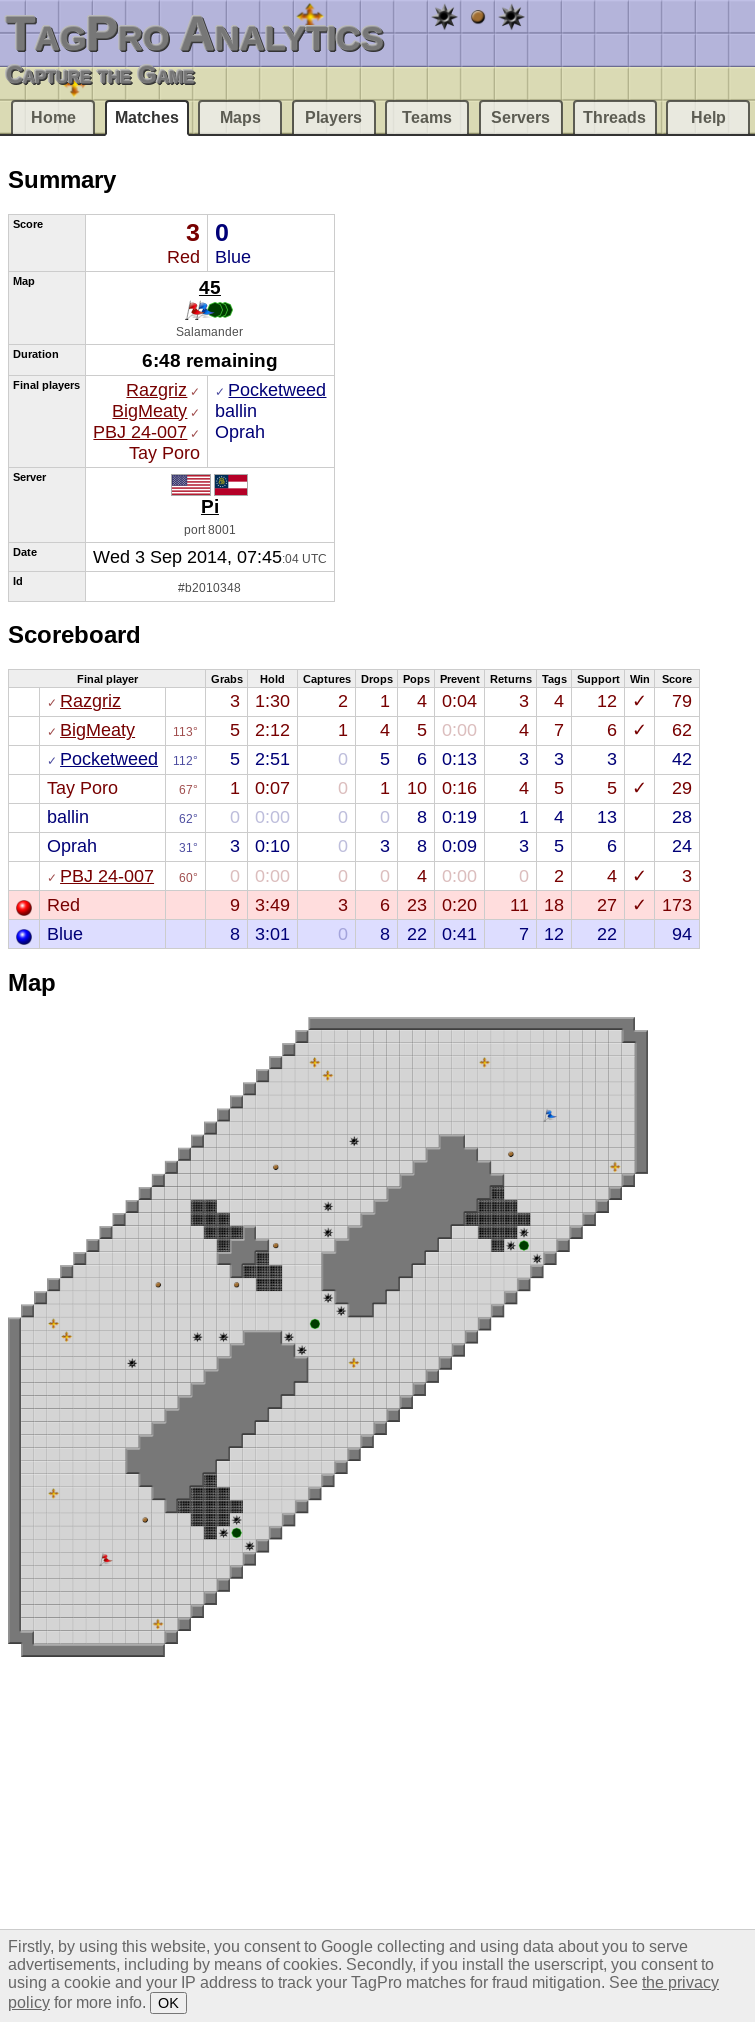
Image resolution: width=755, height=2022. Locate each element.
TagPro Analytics (195, 33)
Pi (210, 506)
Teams (427, 117)
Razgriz (156, 390)
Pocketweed (277, 390)
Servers (520, 117)
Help (708, 117)
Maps (240, 117)
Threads (614, 117)
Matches (147, 117)
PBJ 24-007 (140, 432)
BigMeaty (149, 411)
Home (53, 117)
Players (333, 117)
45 (210, 287)
